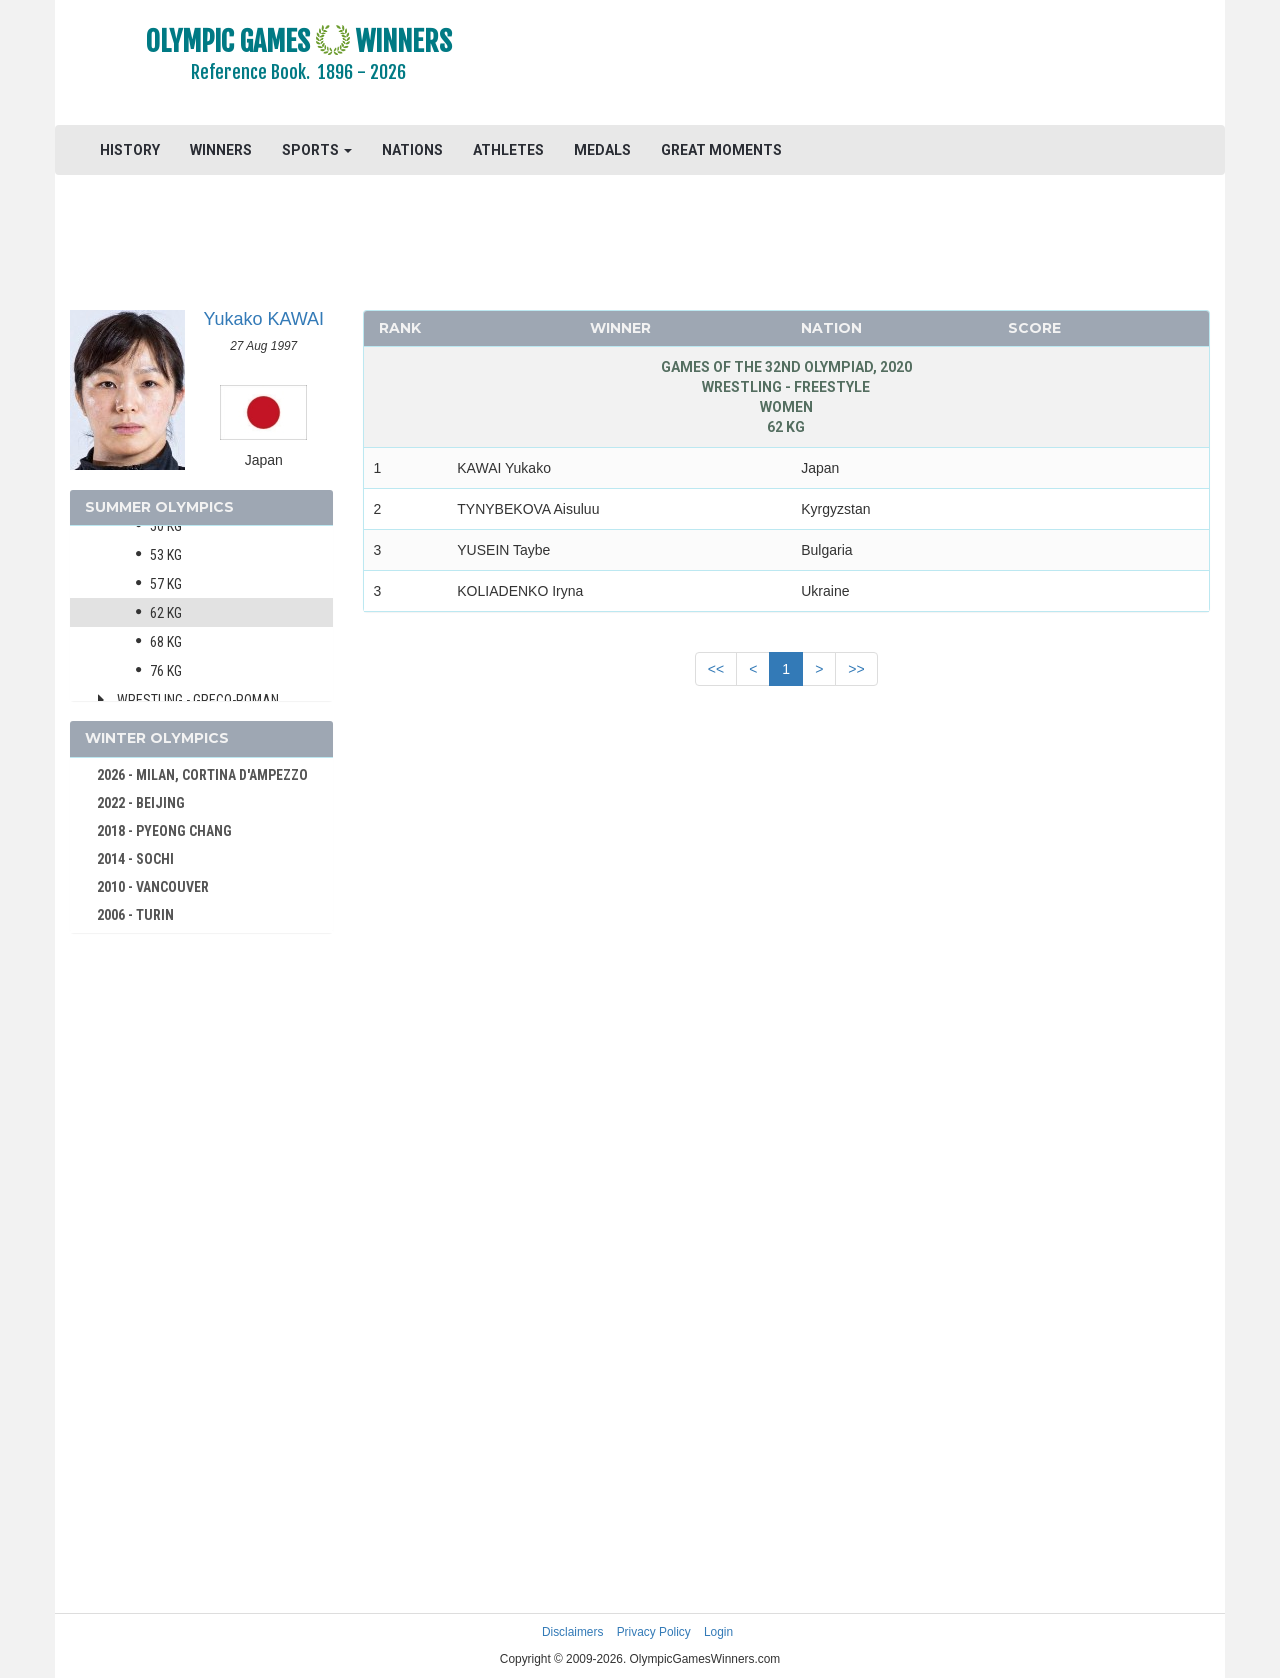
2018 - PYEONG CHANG (164, 831)
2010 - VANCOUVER (153, 887)
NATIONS (412, 150)
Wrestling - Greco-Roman (198, 700)
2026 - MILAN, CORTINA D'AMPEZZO (202, 775)
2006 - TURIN (135, 915)
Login (718, 1632)
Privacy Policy (654, 1632)
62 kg (166, 613)
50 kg (166, 526)
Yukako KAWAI (263, 319)
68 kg (166, 642)
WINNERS (221, 150)
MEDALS (602, 150)
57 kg (166, 584)
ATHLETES (508, 150)
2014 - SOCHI (135, 859)
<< (716, 669)
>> (856, 669)
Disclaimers (572, 1632)
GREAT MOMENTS (721, 150)
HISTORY (130, 150)
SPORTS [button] (317, 150)
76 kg (166, 671)
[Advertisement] (884, 65)
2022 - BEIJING (141, 803)
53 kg (166, 555)
